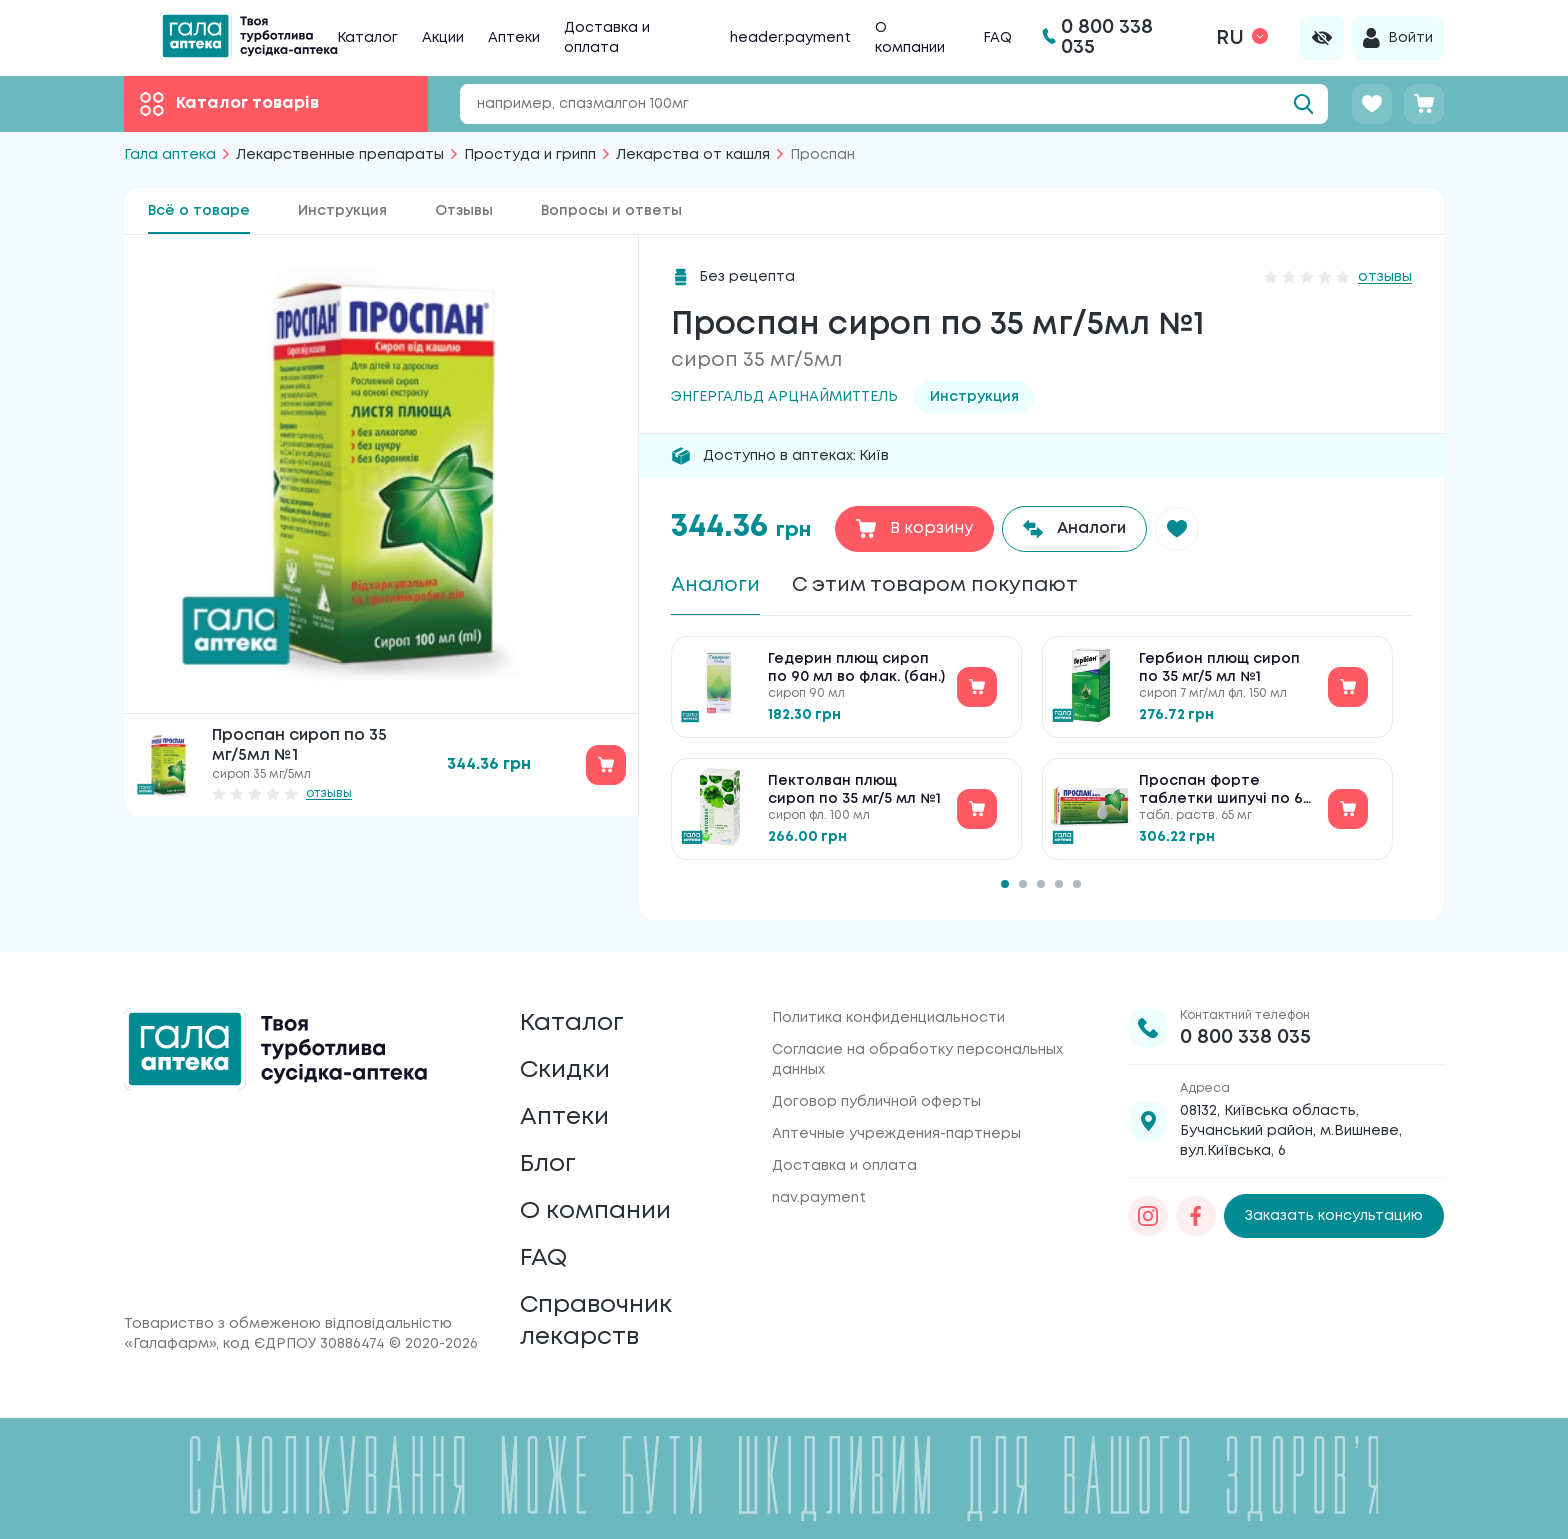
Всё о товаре (199, 211)
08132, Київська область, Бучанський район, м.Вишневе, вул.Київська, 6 (1291, 1131)
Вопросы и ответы (611, 211)
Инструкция (342, 211)
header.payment (790, 38)
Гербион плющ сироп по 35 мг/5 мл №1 (1219, 668)
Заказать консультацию (1334, 1216)
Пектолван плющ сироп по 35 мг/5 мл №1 (854, 790)
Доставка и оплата (844, 1166)
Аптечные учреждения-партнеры (896, 1134)
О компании (595, 1211)
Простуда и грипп (530, 155)
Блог (548, 1164)
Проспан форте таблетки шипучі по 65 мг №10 (1225, 791)
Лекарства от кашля (693, 155)
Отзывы (464, 211)
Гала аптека (170, 155)
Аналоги (715, 585)
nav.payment (819, 1198)
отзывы (329, 793)
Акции (443, 38)
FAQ (997, 38)
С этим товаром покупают (935, 585)
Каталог (367, 38)
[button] (1177, 529)
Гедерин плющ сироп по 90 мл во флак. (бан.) (856, 668)
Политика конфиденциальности (888, 1018)
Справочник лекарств (596, 1321)
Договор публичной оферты (876, 1102)
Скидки (565, 1070)
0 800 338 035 (1245, 1037)
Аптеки (514, 38)
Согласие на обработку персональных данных (917, 1060)
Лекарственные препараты (340, 155)
